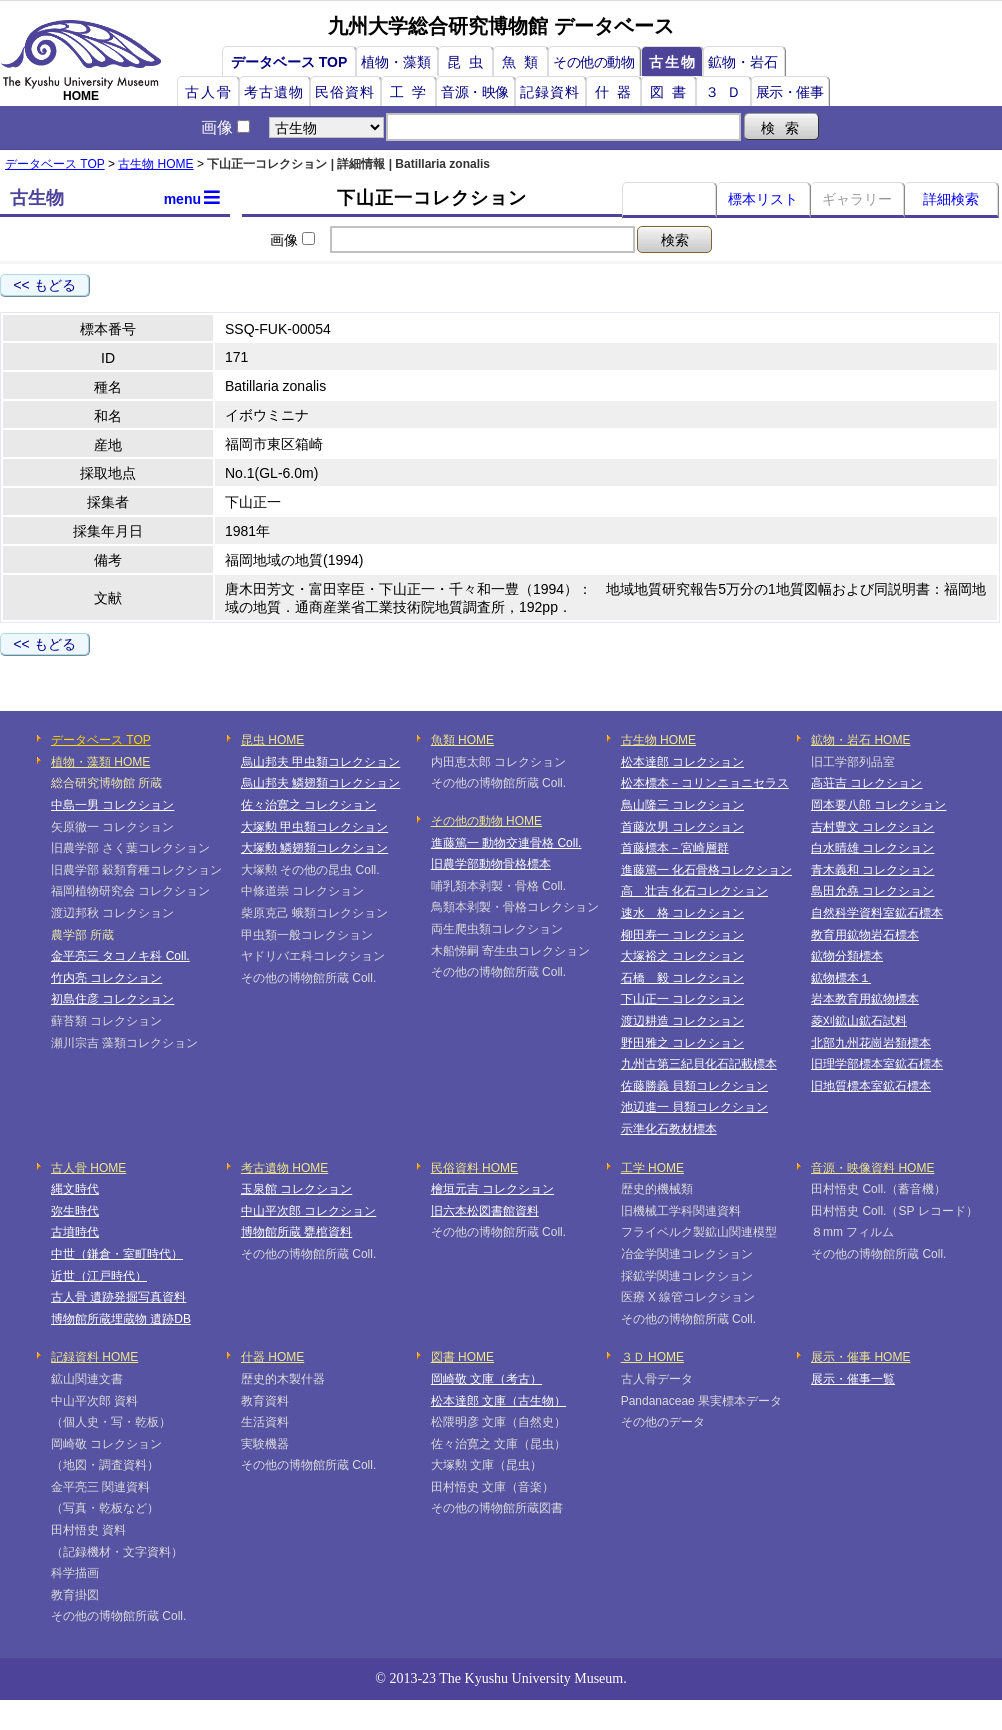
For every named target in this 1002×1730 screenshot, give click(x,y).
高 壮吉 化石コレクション (694, 891)
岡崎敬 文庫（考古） (486, 1379)
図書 (672, 92)
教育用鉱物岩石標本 (865, 935)
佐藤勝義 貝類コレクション (694, 1086)
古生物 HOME (155, 164)
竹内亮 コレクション (106, 978)
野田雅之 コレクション (682, 1043)
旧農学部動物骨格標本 (491, 864)
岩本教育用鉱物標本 (865, 999)
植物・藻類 (396, 62)
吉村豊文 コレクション (872, 827)
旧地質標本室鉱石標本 (871, 1086)
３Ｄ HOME (652, 1357)
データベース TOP (289, 62)
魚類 (524, 62)
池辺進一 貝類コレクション (694, 1107)
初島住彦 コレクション (112, 999)
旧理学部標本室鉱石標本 (877, 1064)
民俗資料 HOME (474, 1168)
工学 (412, 92)
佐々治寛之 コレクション (308, 805)
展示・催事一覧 (853, 1379)
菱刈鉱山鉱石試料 (859, 1021)
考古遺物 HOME (284, 1168)
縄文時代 (75, 1189)
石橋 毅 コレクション (682, 978)
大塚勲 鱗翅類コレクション (314, 848)
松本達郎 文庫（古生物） (498, 1401)
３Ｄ (727, 92)
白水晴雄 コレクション (872, 848)
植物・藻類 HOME (100, 762)
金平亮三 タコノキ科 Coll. (120, 956)
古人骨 (209, 92)
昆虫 (469, 62)
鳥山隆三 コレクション (682, 805)
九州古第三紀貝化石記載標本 (699, 1064)
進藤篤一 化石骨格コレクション (706, 870)
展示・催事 (790, 92)
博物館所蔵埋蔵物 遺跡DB (121, 1319)
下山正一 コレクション (682, 999)
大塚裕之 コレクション (682, 956)
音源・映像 (475, 92)
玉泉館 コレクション (296, 1189)
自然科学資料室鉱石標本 (877, 913)
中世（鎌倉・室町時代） (117, 1254)
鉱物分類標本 (847, 956)
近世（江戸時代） (99, 1276)
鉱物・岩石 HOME (860, 740)
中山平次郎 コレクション (308, 1211)
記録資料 (550, 92)
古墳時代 (75, 1232)
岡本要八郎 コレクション (878, 805)
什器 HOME (272, 1357)
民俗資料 (345, 92)
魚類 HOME (462, 740)
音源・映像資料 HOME (872, 1168)
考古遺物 (274, 92)
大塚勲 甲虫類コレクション (314, 827)
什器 (617, 92)
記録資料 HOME (94, 1357)
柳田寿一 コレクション (682, 935)
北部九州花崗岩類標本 (871, 1043)
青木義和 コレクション (872, 870)
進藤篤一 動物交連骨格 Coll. (506, 843)
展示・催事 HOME (860, 1357)
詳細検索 (951, 199)
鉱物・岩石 (743, 62)
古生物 (673, 62)
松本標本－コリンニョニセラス (705, 783)
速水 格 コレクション (682, 913)
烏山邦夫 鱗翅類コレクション (320, 783)
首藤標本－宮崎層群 (675, 848)
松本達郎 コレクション (682, 762)
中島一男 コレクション (112, 805)
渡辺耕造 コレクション (682, 1021)
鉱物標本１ (841, 978)
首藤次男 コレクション (682, 827)
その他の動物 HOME (486, 821)
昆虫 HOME (272, 740)
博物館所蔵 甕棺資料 (296, 1232)
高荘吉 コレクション (866, 783)
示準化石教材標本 (669, 1129)
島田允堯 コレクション (872, 891)
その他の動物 (593, 62)
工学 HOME (652, 1168)
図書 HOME (462, 1357)
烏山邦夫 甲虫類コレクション (320, 762)
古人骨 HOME (88, 1168)
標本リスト (763, 199)
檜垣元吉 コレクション (492, 1189)
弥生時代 (75, 1211)
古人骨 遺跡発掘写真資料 (118, 1297)
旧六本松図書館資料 (485, 1211)
